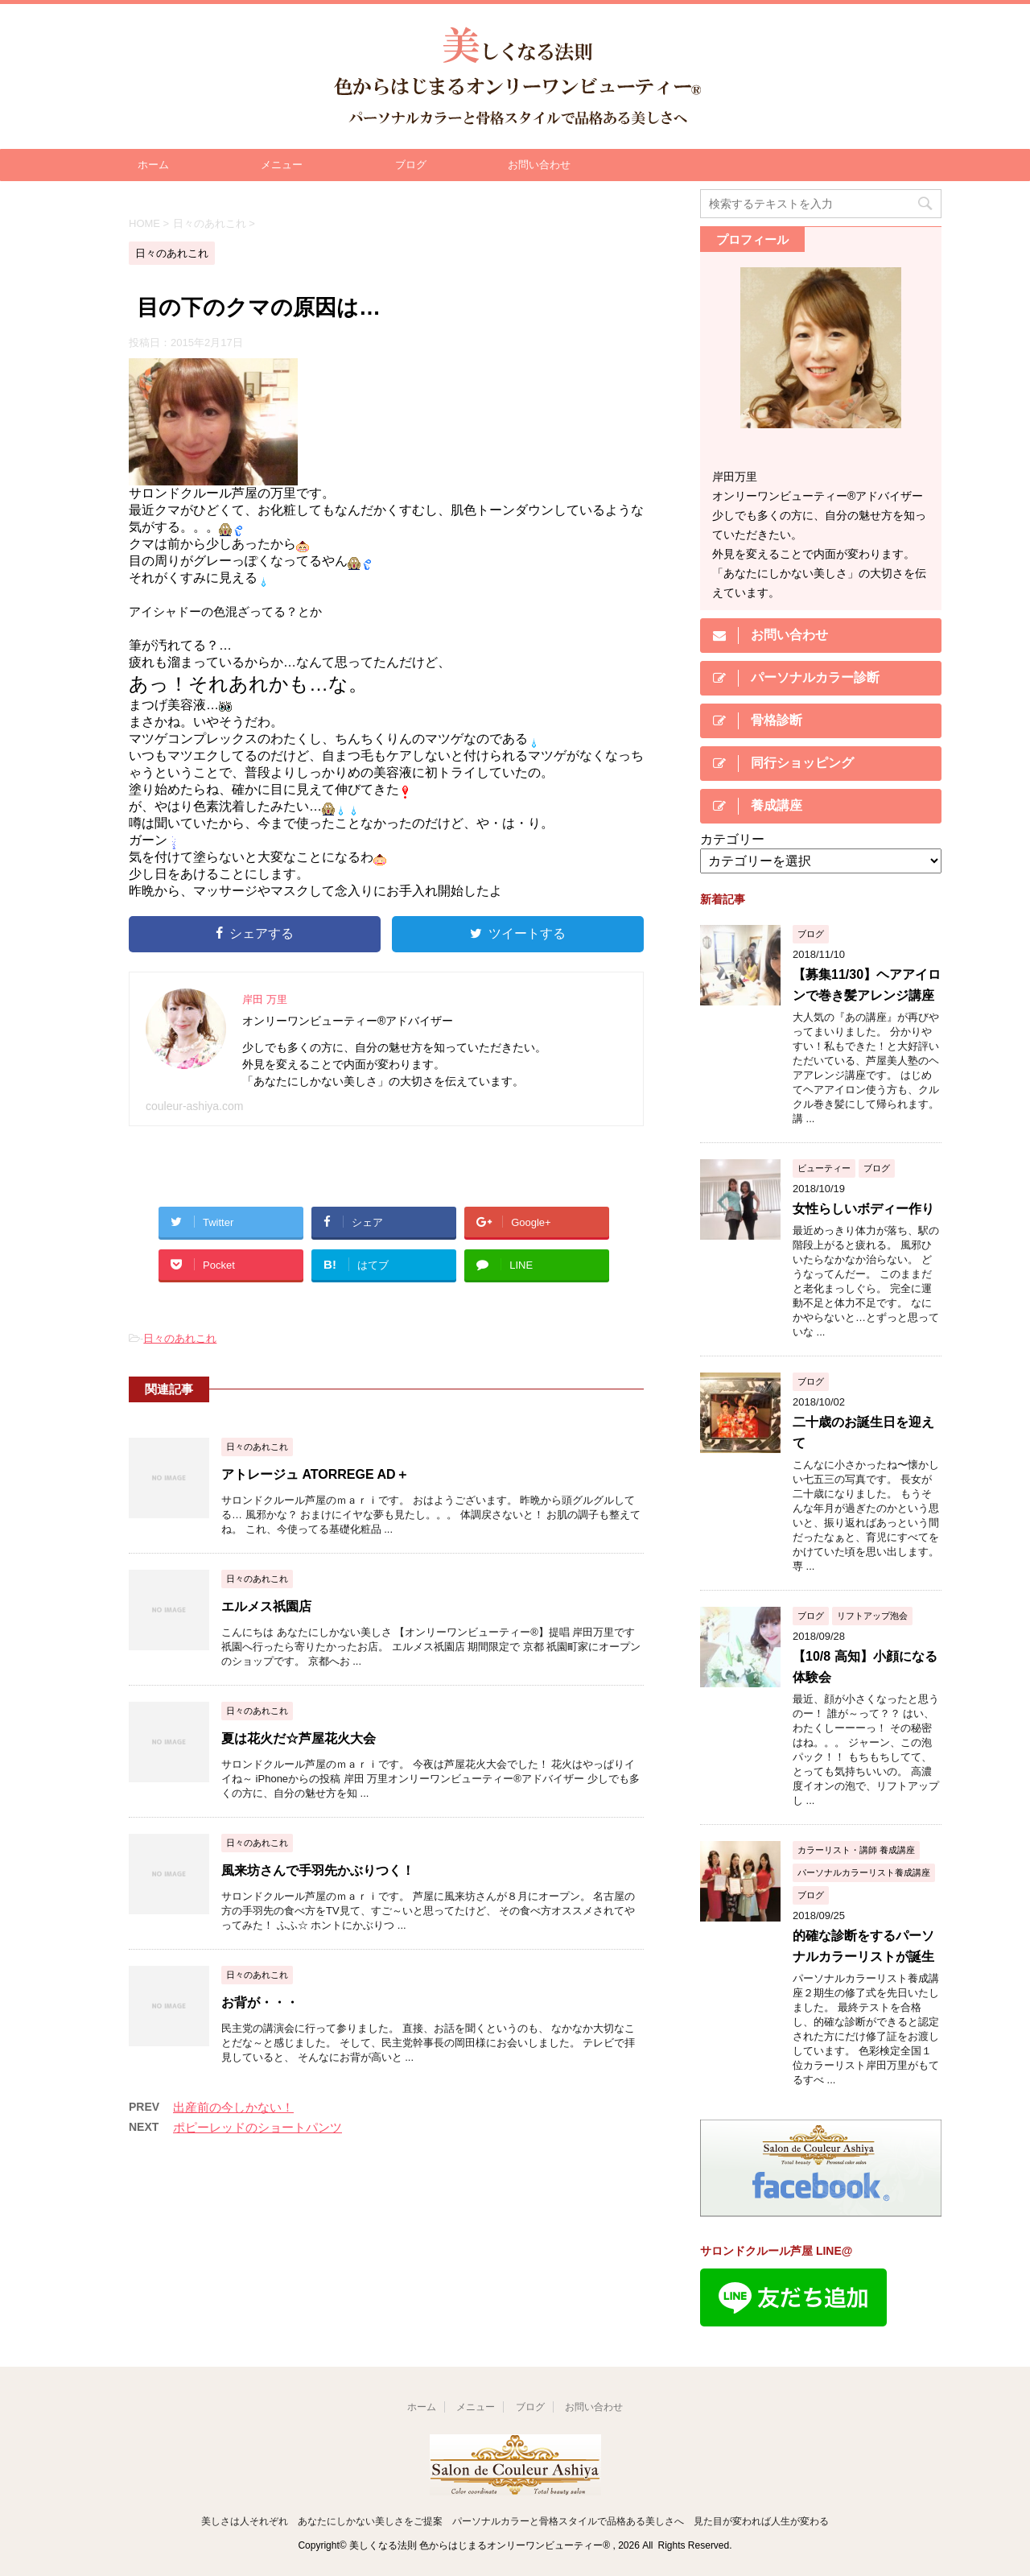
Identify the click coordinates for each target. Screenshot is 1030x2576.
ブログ (410, 165)
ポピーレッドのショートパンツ (257, 2127)
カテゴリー (732, 839)
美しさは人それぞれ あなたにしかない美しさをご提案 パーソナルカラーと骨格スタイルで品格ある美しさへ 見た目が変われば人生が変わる (515, 2521)
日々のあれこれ (179, 1338)
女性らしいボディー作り (863, 1209)
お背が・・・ (260, 2002)
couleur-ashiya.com (194, 1106)
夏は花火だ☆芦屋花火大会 (298, 1738)
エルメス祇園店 (266, 1606)
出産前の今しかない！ (233, 2107)
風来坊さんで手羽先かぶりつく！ (317, 1870)
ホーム (153, 165)
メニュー (282, 165)
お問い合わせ (539, 165)
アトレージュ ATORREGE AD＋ (315, 1474)
